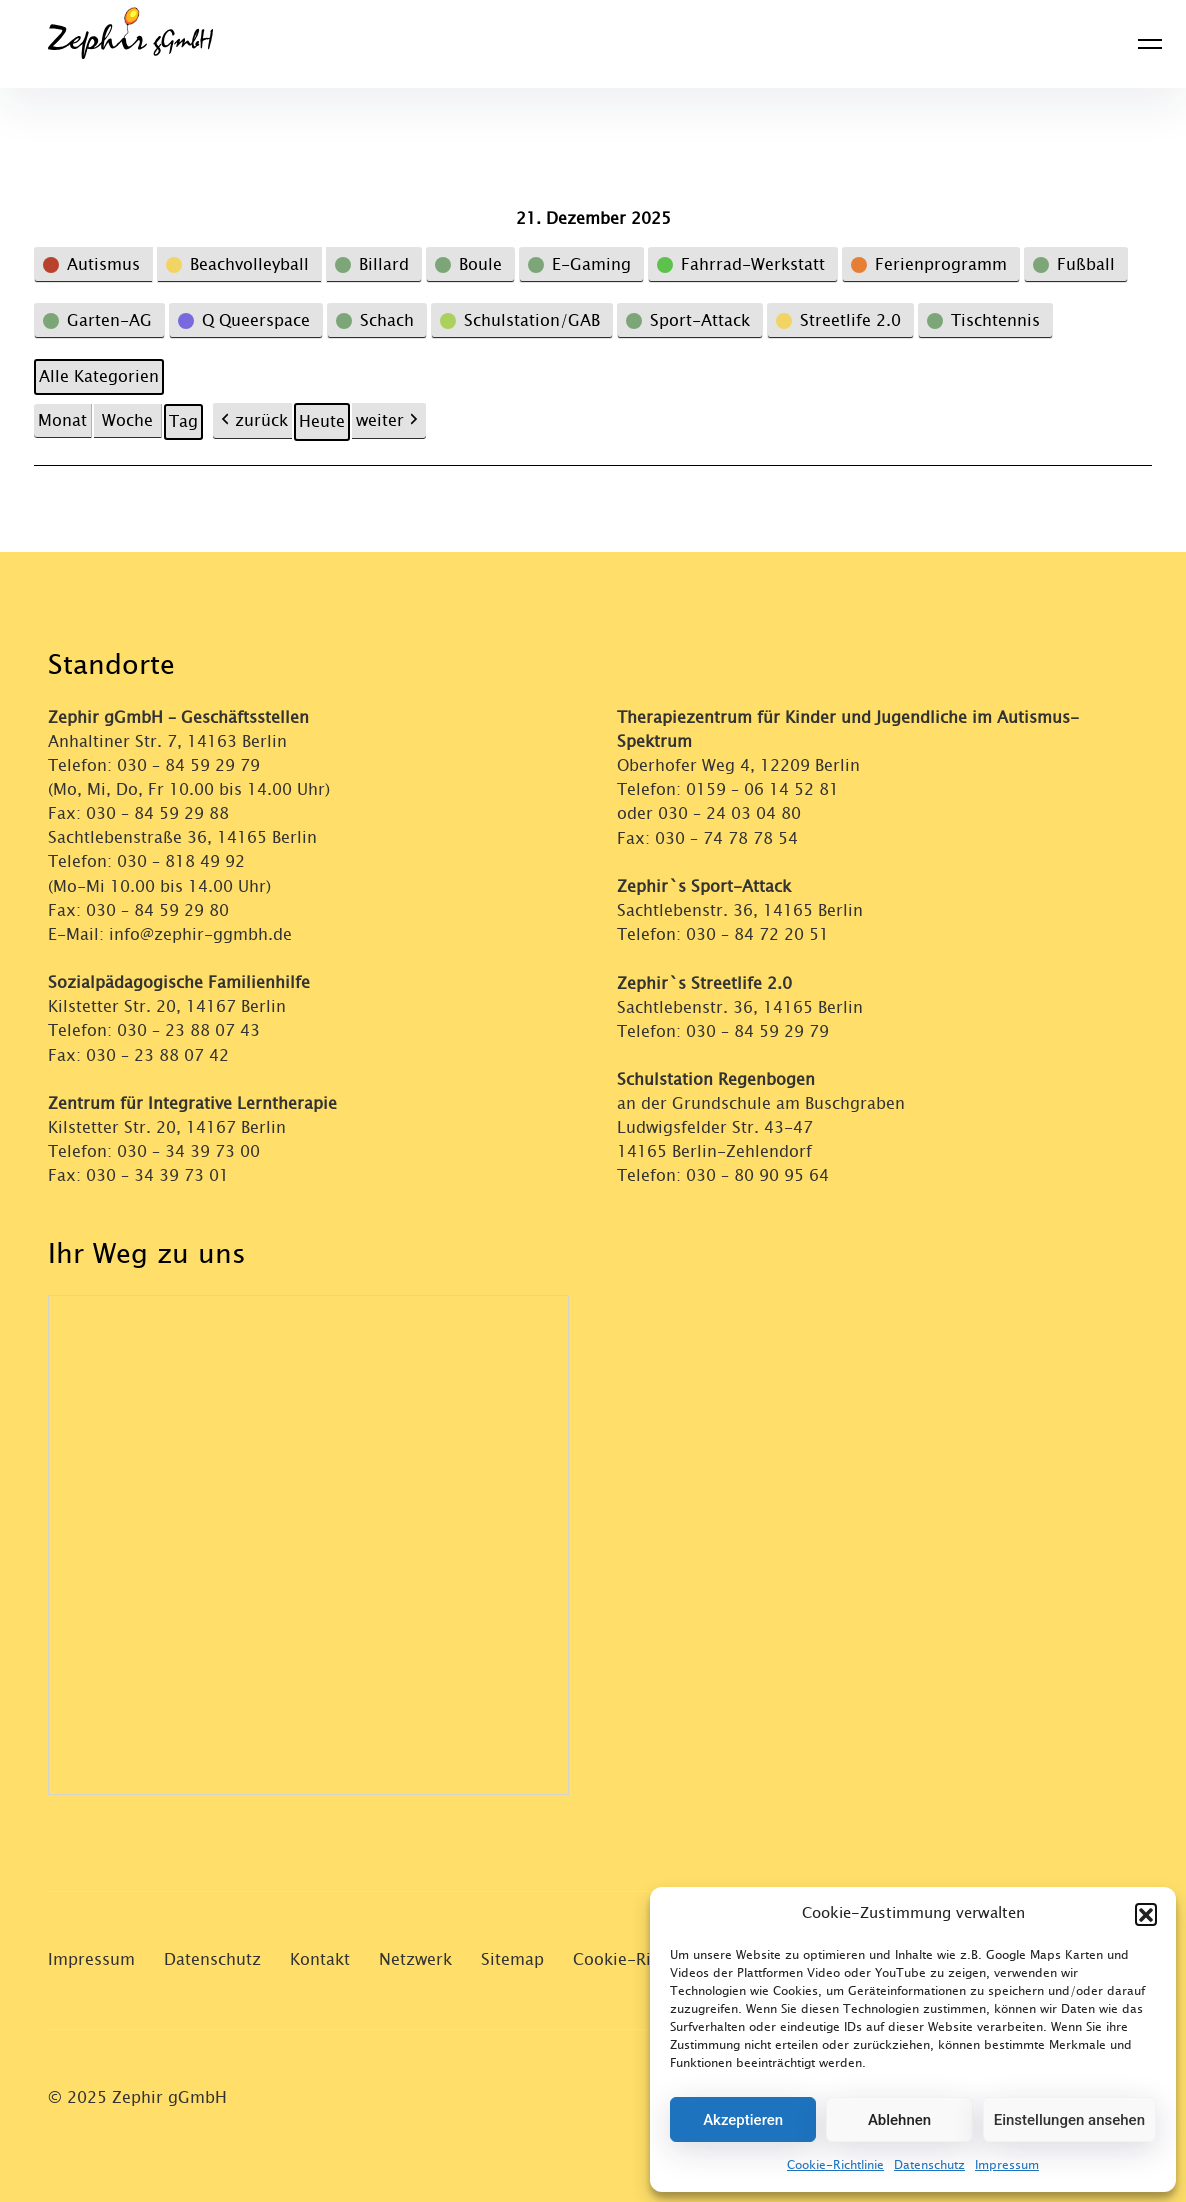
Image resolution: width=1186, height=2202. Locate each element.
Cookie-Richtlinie (835, 2165)
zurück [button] (252, 421)
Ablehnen (899, 2120)
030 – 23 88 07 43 (188, 1029)
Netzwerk (415, 1956)
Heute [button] (322, 421)
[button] (1146, 1914)
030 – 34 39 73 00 (188, 1149)
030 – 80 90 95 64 (757, 1173)
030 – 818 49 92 (181, 861)
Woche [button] (127, 420)
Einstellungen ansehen (1069, 2120)
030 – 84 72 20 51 (757, 933)
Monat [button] (62, 420)
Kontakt (320, 1956)
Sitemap (512, 1956)
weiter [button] (389, 421)
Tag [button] (183, 421)
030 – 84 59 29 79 (188, 765)
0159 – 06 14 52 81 (762, 789)
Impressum (1007, 2165)
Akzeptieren (743, 2120)
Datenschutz (929, 2165)
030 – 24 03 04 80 (732, 813)
